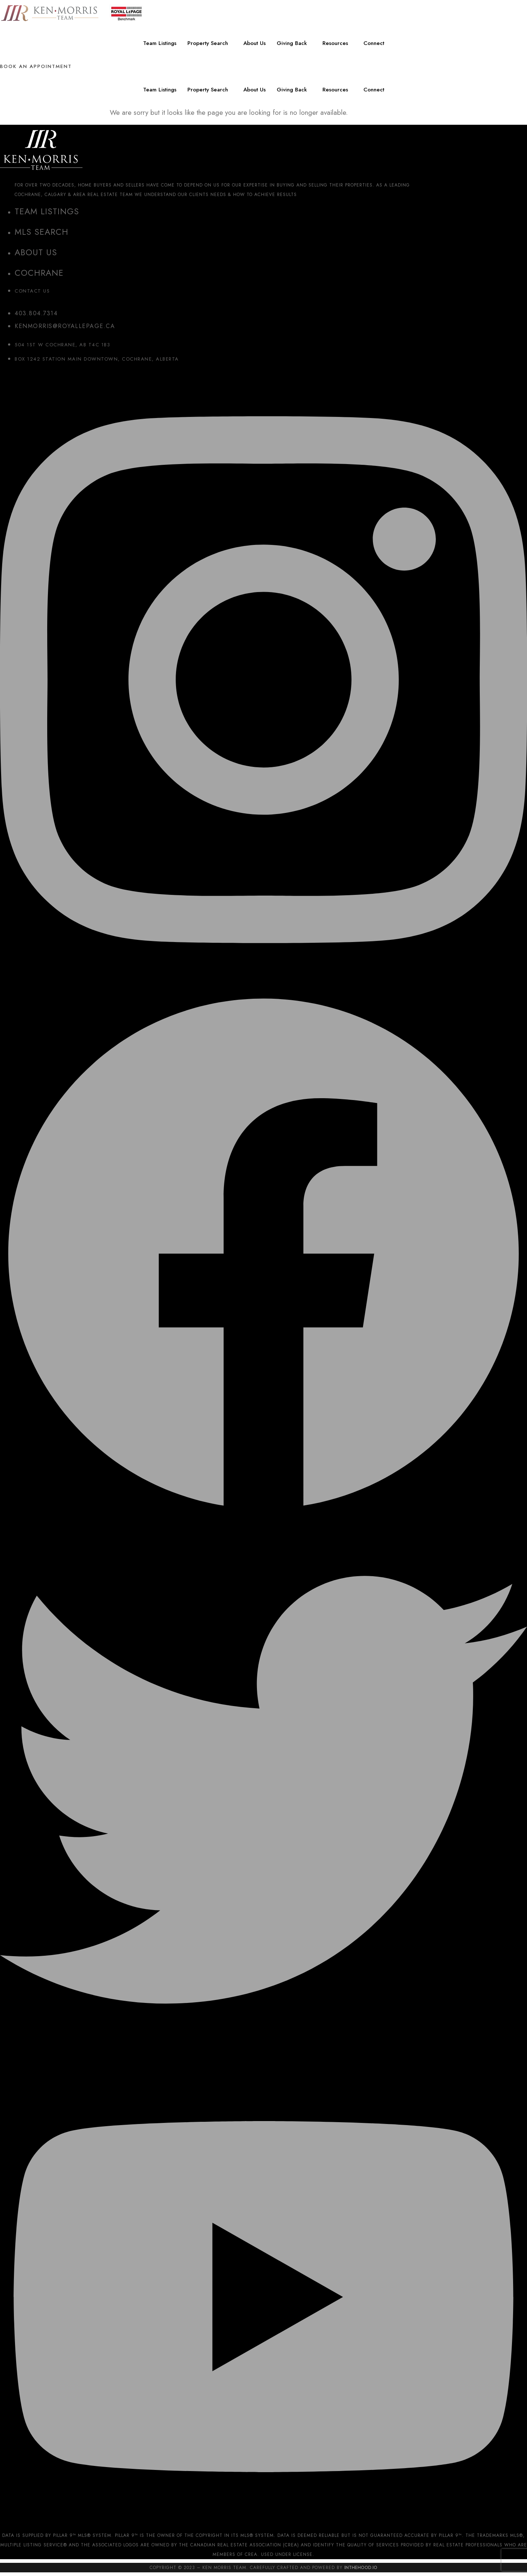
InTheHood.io (360, 2567)
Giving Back (292, 43)
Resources (335, 43)
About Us (254, 43)
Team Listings (159, 43)
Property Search (207, 43)
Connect (373, 43)
